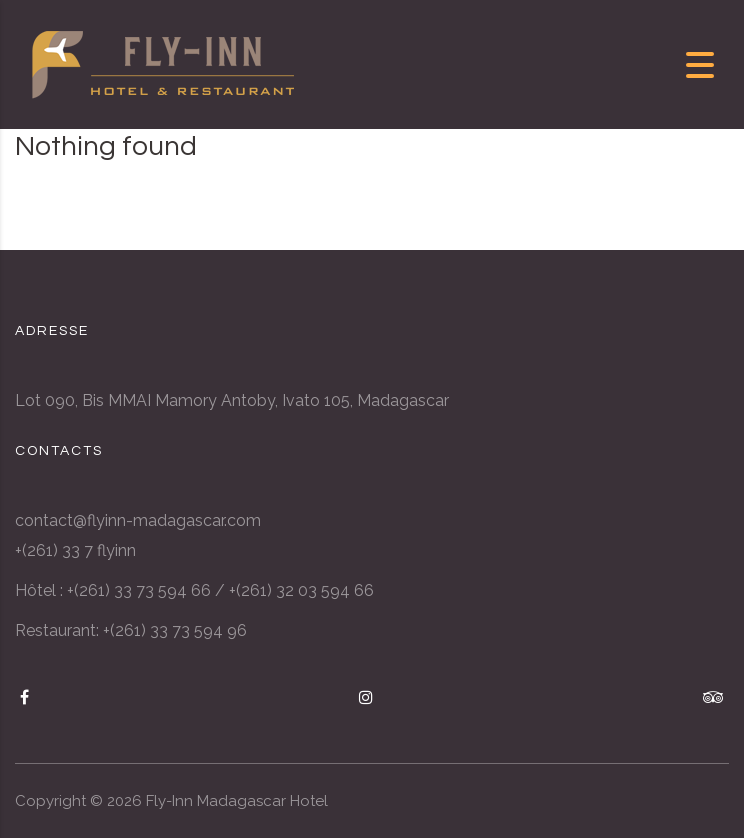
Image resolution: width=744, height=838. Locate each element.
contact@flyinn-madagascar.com (138, 520)
